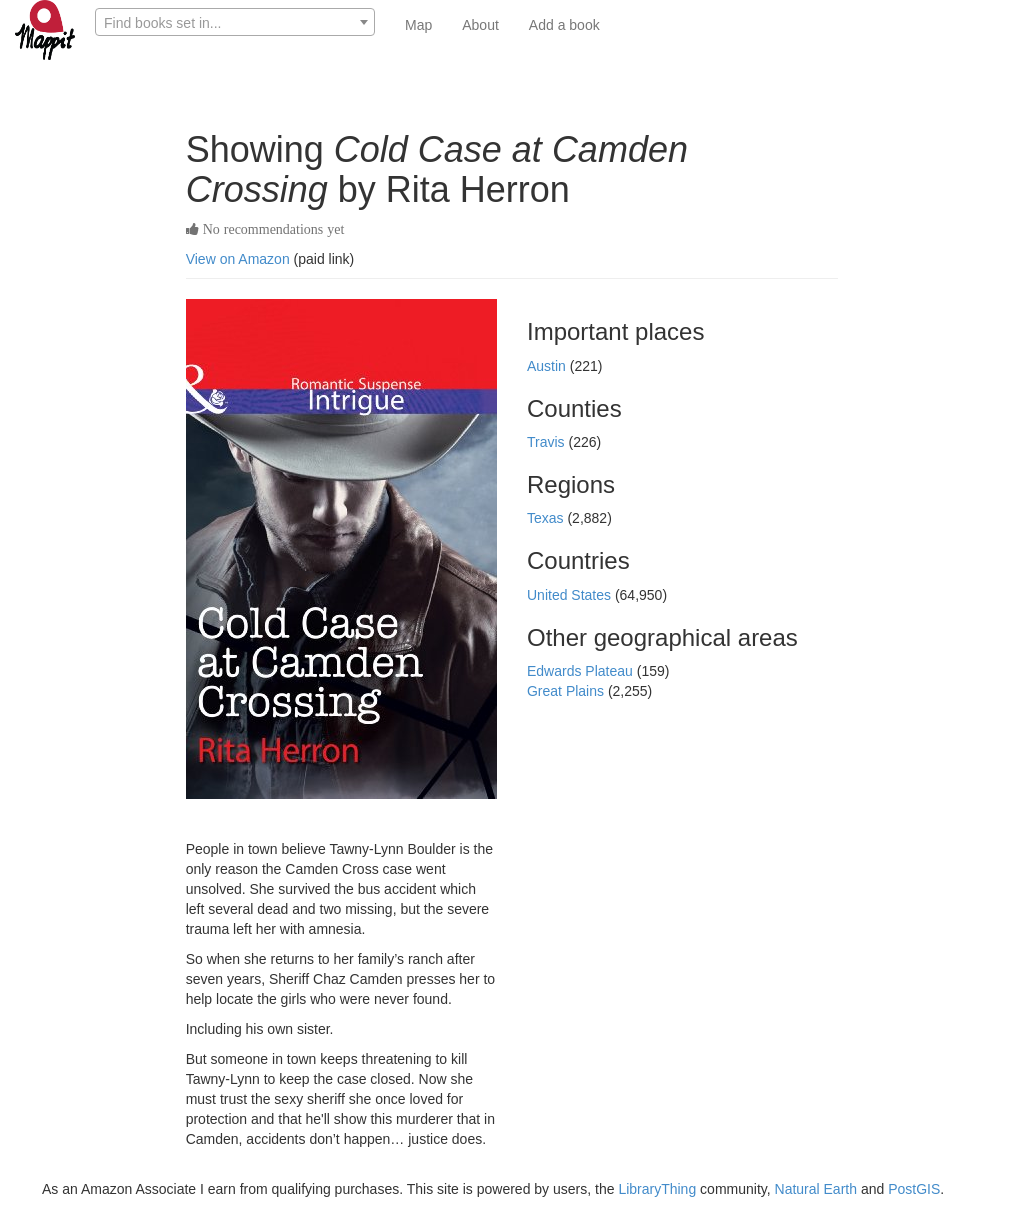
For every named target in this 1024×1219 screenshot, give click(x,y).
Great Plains (567, 691)
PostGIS (914, 1189)
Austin (548, 366)
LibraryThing (657, 1189)
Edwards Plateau (582, 671)
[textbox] (235, 23)
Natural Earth (816, 1189)
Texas (547, 518)
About (480, 25)
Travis (547, 442)
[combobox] (235, 22)
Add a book (564, 25)
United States (571, 595)
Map (418, 25)
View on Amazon (238, 259)
